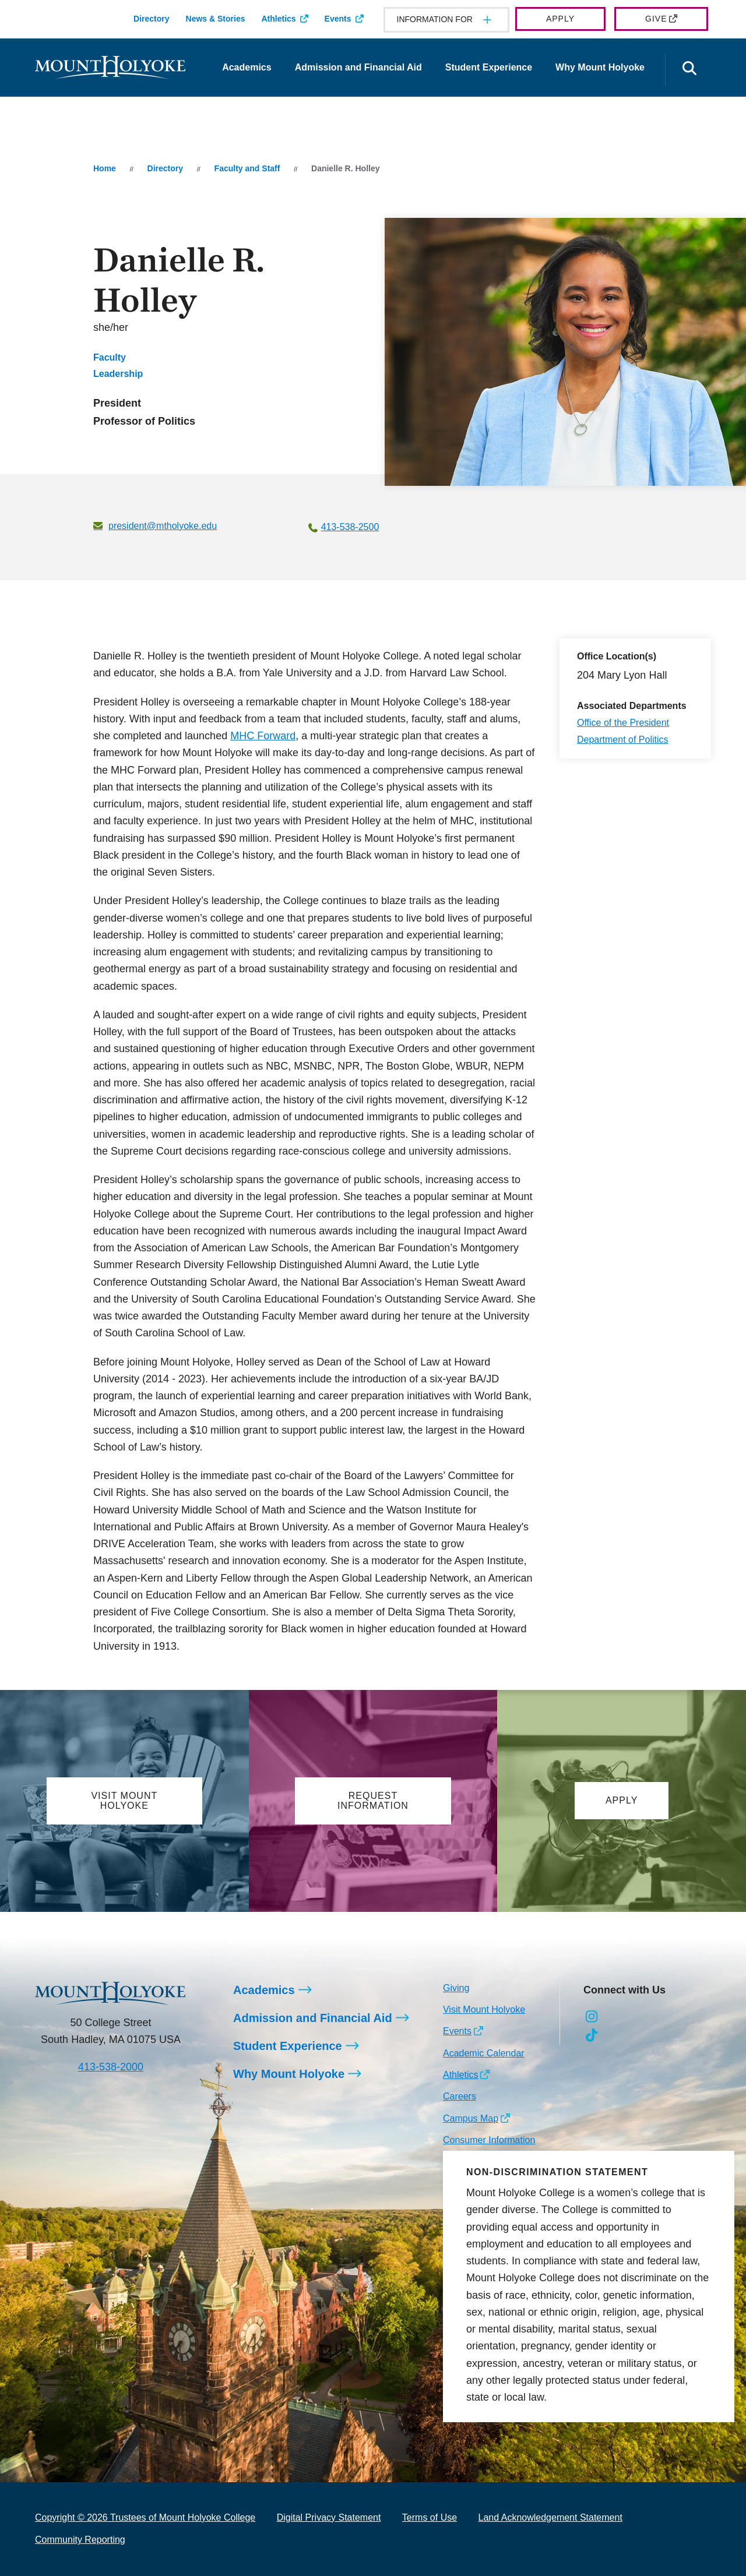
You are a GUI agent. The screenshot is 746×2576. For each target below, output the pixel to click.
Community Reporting (80, 2540)
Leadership (118, 374)
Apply (560, 18)
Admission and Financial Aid (358, 67)
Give (656, 18)
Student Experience (488, 67)
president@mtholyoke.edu (162, 526)
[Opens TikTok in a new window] (591, 2035)
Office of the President (623, 723)
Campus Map (470, 2118)
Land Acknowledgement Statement (550, 2517)
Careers (459, 2097)
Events (338, 18)
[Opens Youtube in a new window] (669, 2016)
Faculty (109, 357)
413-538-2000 (110, 2067)
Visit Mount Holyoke (484, 2009)
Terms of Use (429, 2517)
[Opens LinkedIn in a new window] (644, 2016)
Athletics (278, 18)
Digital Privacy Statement (329, 2517)
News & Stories (215, 18)
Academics (247, 67)
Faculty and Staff (247, 168)
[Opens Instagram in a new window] (591, 2016)
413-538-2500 (350, 527)
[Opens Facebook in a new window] (618, 2016)
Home (104, 168)
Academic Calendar (484, 2053)
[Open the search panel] (689, 70)
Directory (151, 18)
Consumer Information (489, 2141)
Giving (456, 1988)
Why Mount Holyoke (600, 67)
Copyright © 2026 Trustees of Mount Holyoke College (145, 2517)
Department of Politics (622, 739)
